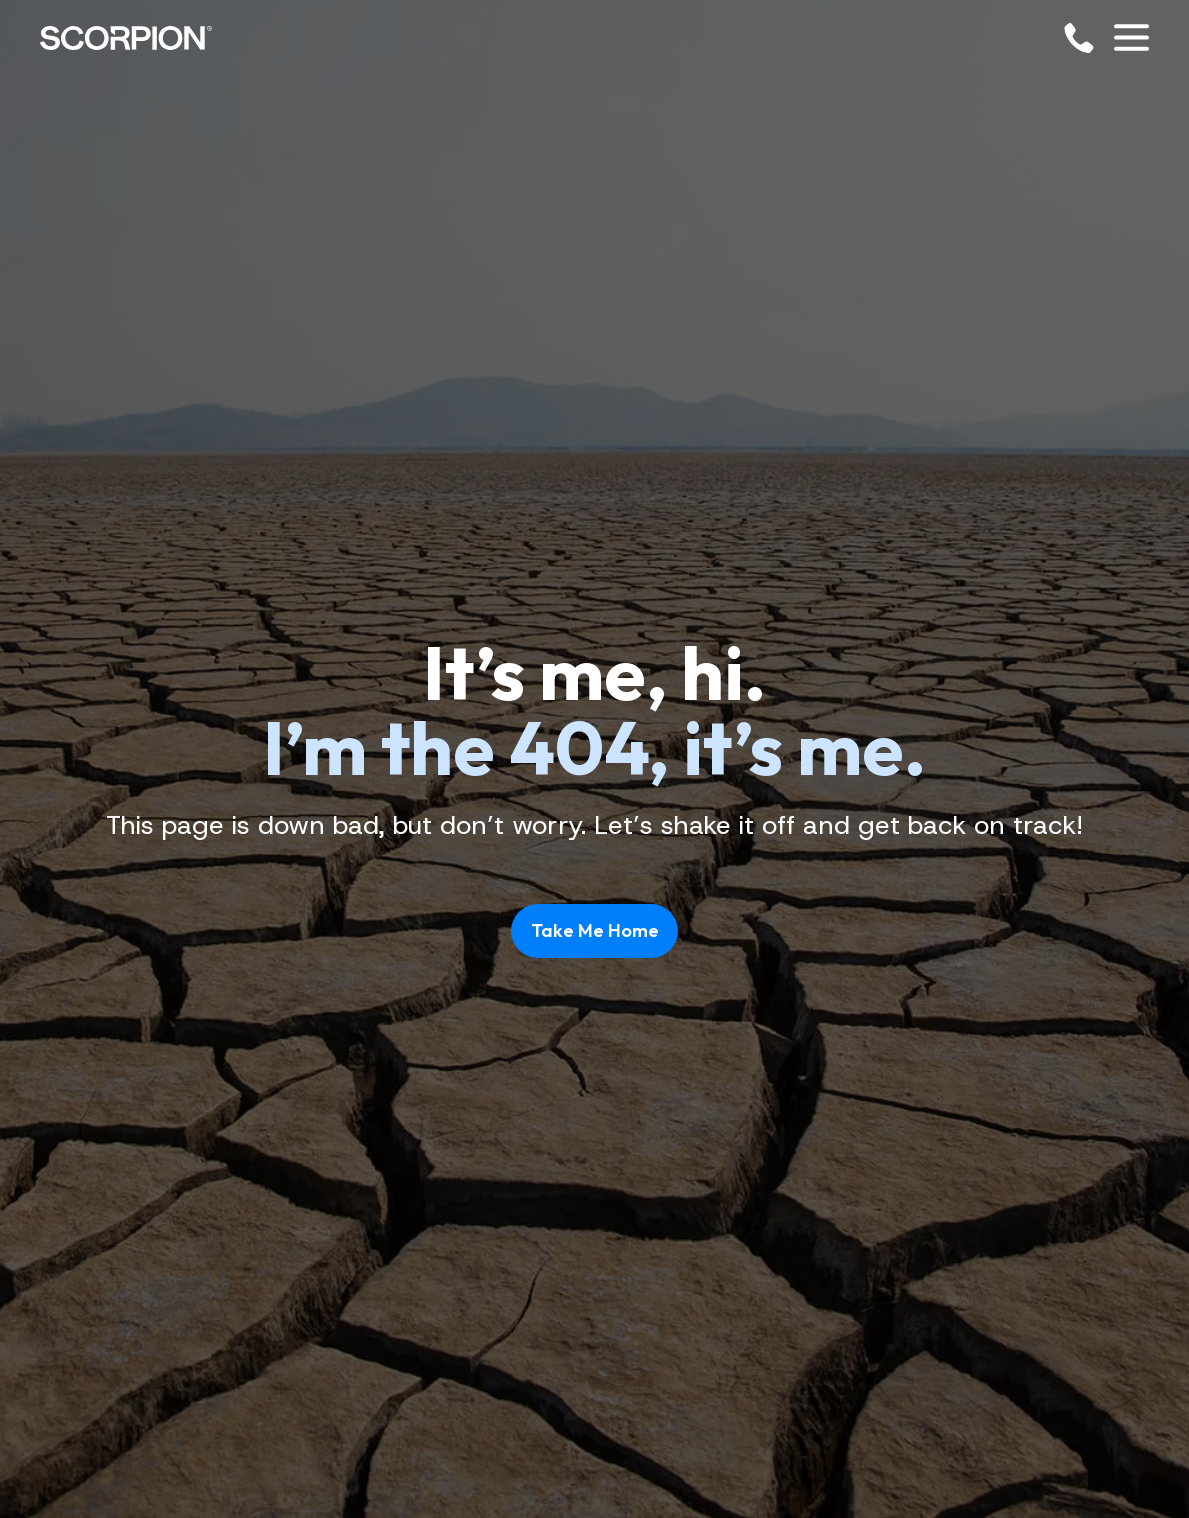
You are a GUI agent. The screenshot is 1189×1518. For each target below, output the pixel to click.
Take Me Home (595, 930)
